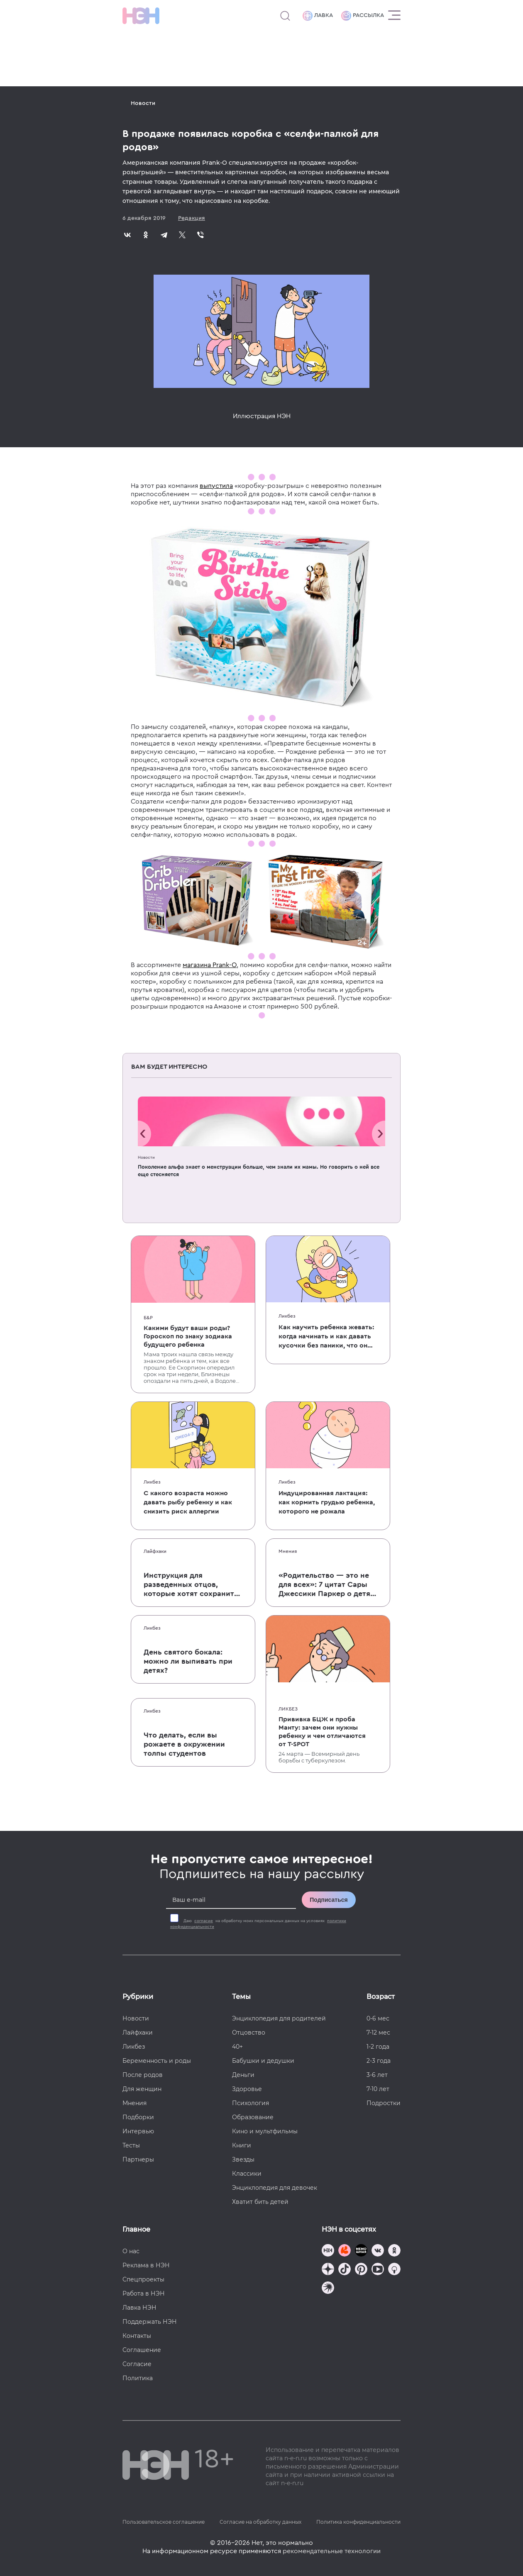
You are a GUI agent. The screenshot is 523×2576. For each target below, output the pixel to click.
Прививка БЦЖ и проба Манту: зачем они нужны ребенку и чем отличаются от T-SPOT (322, 1731)
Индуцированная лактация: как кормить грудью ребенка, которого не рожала (327, 1502)
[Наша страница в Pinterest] (361, 2270)
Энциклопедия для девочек (274, 2187)
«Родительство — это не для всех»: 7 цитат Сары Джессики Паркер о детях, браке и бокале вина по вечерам (327, 1585)
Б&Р (148, 1317)
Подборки (138, 2117)
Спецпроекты (143, 2279)
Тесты (131, 2145)
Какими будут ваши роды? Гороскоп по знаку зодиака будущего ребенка (188, 1336)
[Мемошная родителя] (361, 2251)
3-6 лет (377, 2075)
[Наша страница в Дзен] (328, 2270)
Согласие (137, 2364)
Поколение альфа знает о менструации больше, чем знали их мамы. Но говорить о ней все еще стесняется (258, 1170)
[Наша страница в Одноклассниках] (394, 2251)
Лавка (318, 16)
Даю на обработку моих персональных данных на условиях (258, 1924)
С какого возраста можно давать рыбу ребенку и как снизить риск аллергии (188, 1502)
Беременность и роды (156, 2060)
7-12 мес (378, 2032)
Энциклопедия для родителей (279, 2018)
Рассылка (362, 16)
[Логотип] (140, 15)
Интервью (138, 2131)
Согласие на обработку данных (260, 2522)
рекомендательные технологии (332, 2551)
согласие (203, 1921)
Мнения (288, 1551)
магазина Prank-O (210, 965)
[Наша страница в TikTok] (344, 2270)
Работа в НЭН (143, 2293)
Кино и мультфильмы (265, 2131)
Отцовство (248, 2032)
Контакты (136, 2336)
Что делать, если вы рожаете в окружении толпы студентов (184, 1744)
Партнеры (138, 2159)
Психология (250, 2103)
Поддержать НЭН (149, 2321)
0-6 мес (378, 2018)
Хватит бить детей (260, 2202)
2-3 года (379, 2060)
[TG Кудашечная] (344, 2251)
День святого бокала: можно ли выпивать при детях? (188, 1661)
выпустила (216, 486)
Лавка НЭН (139, 2307)
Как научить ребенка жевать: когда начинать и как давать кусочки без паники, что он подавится (326, 1337)
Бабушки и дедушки (263, 2060)
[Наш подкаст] (328, 2288)
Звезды (243, 2159)
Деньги (243, 2075)
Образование (253, 2117)
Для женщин (141, 2089)
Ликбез (287, 1316)
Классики (247, 2173)
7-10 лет (378, 2089)
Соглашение (141, 2350)
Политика (137, 2378)
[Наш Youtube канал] (377, 2270)
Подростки (384, 2103)
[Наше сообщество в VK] (377, 2251)
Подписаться (329, 1899)
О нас (130, 2251)
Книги (241, 2145)
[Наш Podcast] (394, 2270)
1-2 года (378, 2046)
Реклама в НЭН (146, 2265)
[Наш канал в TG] (328, 2251)
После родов (142, 2075)
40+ (237, 2046)
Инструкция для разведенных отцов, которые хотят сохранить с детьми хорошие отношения (191, 1585)
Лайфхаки (155, 1551)
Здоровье (247, 2089)
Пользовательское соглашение (163, 2522)
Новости (143, 103)
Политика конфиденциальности (358, 2522)
